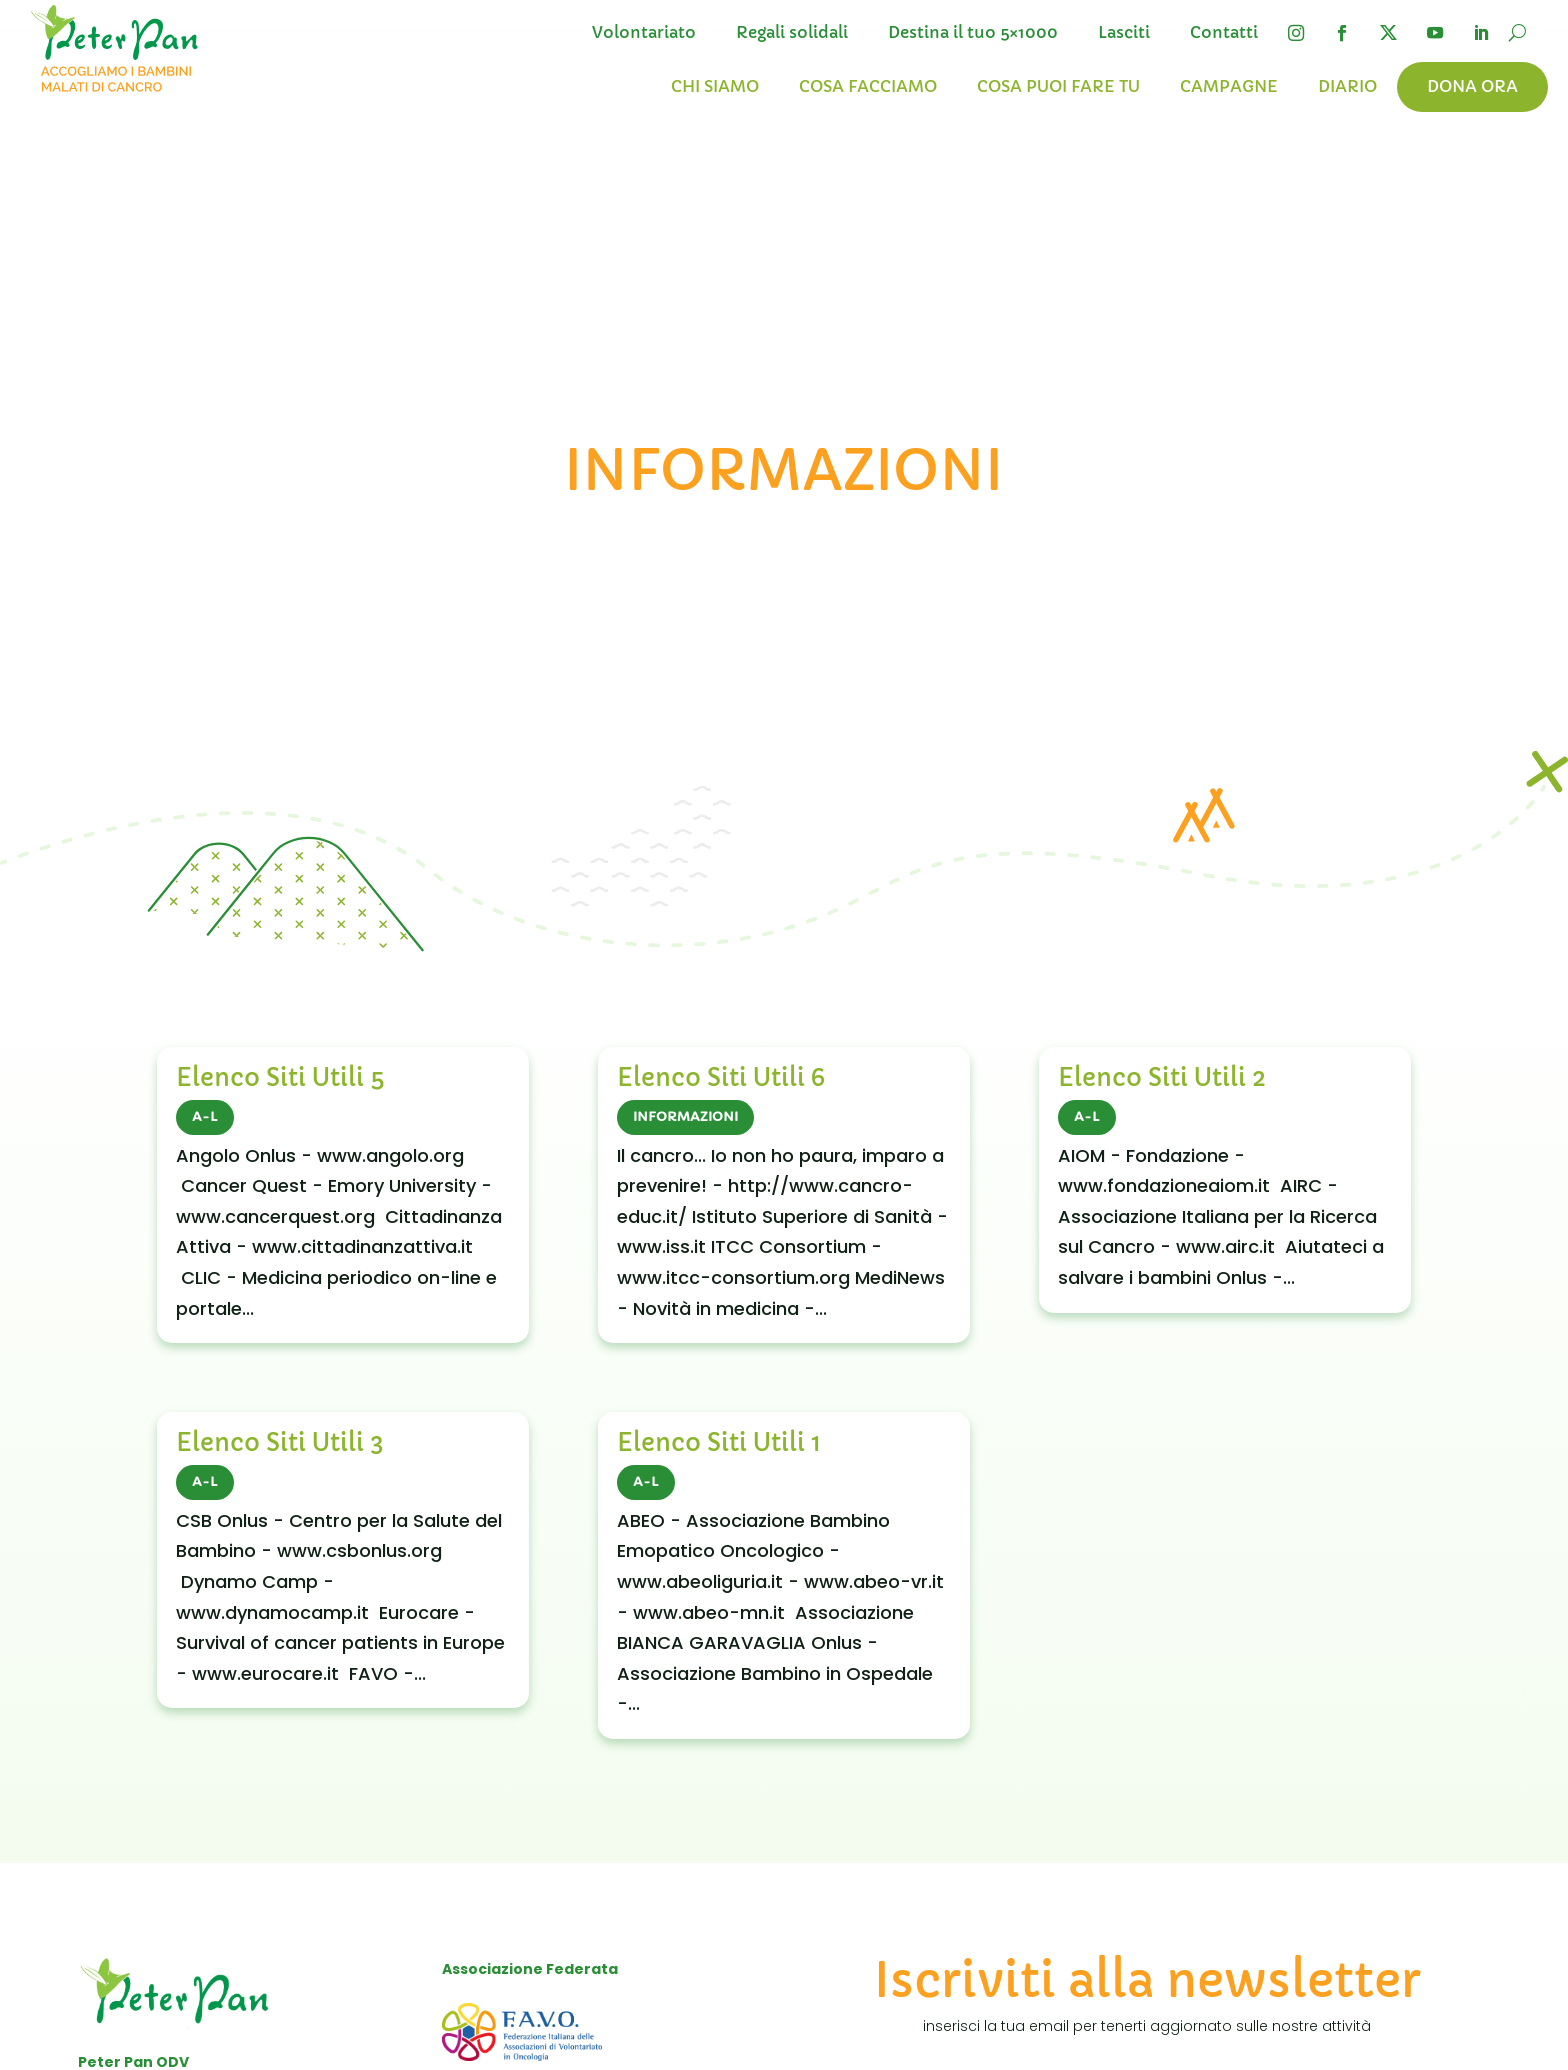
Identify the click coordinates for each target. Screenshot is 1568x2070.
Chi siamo (715, 86)
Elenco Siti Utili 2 (1162, 1078)
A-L (205, 1116)
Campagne (1229, 86)
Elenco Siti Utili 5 (280, 1078)
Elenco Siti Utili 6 (721, 1078)
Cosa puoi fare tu (1058, 86)
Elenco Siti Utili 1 (719, 1443)
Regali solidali (792, 32)
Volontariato (644, 32)
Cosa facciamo (868, 86)
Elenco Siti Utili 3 (280, 1443)
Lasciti (1124, 32)
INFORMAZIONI (685, 1116)
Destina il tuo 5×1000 (973, 32)
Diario (1347, 86)
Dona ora (1472, 86)
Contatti (1224, 32)
